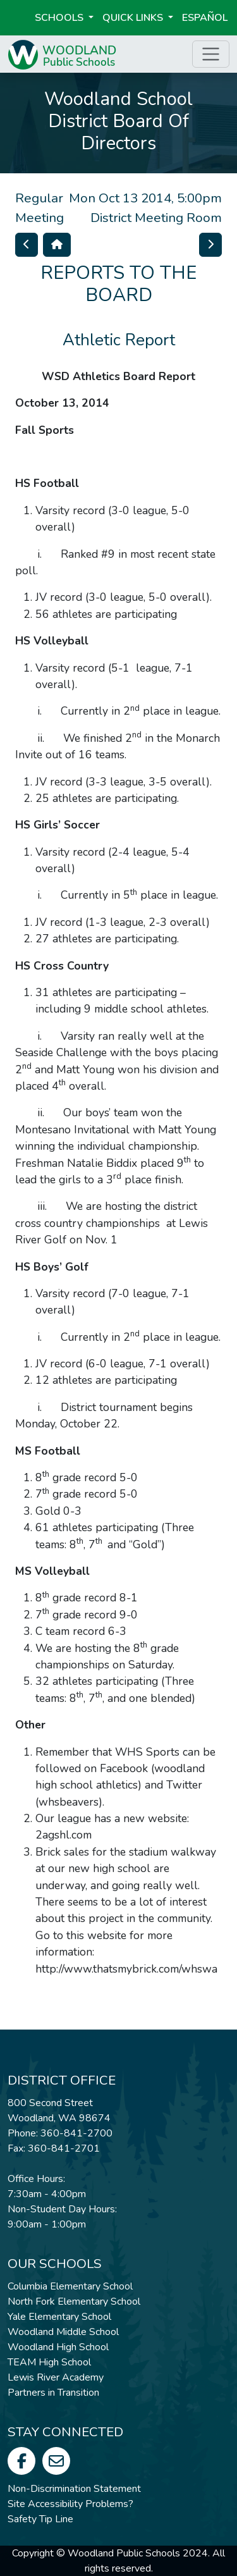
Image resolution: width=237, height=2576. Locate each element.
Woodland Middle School (63, 2332)
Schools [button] (60, 18)
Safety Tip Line (40, 2519)
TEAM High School (49, 2362)
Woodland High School (58, 2347)
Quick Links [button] (134, 18)
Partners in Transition (53, 2393)
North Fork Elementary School (74, 2301)
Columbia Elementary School (70, 2286)
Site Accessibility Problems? (70, 2504)
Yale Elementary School (59, 2317)
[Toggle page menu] (210, 54)
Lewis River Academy (56, 2377)
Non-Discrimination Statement (74, 2489)
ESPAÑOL (205, 18)
